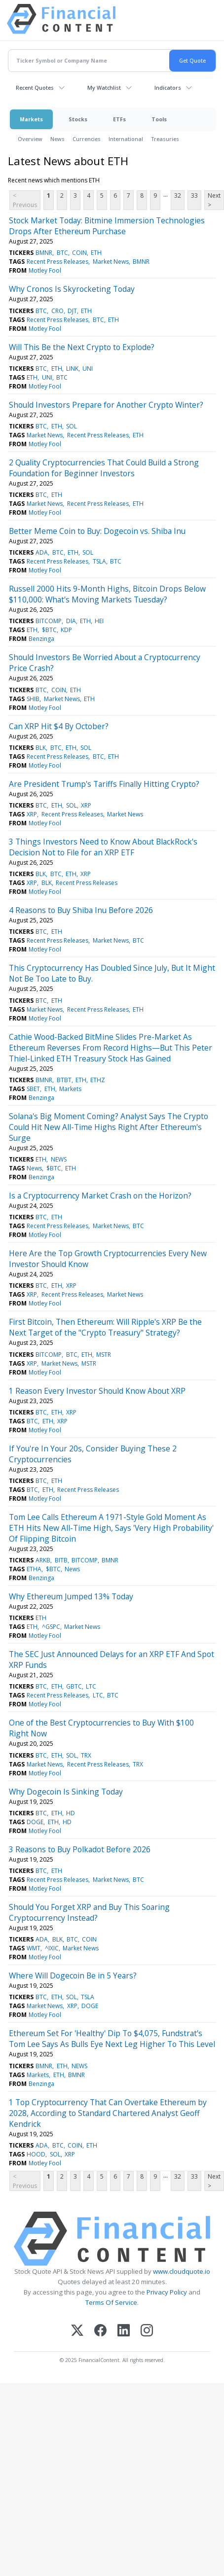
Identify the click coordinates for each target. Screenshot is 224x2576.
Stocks (78, 119)
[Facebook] (100, 2331)
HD (70, 1813)
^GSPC (51, 1627)
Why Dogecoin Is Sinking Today (66, 1791)
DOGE (35, 1822)
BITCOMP (49, 621)
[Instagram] (147, 2331)
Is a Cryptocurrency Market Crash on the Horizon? (100, 1195)
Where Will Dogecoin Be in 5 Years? (73, 1975)
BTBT (64, 1080)
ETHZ (97, 1080)
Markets (31, 119)
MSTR (103, 1354)
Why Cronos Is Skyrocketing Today (72, 288)
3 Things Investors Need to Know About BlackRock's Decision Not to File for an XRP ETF (103, 847)
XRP (86, 805)
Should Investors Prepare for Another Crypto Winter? (106, 404)
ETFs (119, 119)
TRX (86, 1755)
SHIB (33, 699)
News (57, 138)
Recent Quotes (35, 87)
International (126, 138)
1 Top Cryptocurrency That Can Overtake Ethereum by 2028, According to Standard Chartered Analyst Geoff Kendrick (108, 2113)
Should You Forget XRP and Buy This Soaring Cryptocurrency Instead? (89, 1912)
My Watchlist (104, 87)
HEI (99, 621)
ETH (96, 252)
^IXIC (52, 1948)
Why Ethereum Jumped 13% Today (71, 1596)
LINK (72, 368)
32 (177, 195)
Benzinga (41, 639)
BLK (41, 747)
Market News (111, 261)
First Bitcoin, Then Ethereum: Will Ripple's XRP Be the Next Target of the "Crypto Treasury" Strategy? (105, 1327)
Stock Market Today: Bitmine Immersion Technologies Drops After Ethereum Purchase (107, 226)
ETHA (34, 1569)
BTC (62, 252)
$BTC (49, 630)
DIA (71, 621)
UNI (87, 368)
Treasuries (165, 138)
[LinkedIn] (123, 2331)
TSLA (99, 561)
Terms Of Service (111, 2302)
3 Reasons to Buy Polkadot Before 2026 (79, 1849)
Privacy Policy (167, 2292)
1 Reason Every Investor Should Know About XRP (97, 1390)
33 (194, 195)
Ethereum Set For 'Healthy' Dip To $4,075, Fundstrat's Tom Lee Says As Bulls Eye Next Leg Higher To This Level (112, 2038)
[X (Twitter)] (77, 2331)
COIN (79, 252)
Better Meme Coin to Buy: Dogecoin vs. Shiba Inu (97, 531)
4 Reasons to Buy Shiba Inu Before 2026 (81, 910)
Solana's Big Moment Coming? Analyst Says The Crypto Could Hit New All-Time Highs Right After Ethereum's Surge (108, 1127)
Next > (214, 200)
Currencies (87, 138)
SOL (71, 426)
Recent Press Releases (57, 261)
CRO (57, 311)
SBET (33, 1089)
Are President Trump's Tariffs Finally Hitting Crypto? (104, 783)
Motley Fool (45, 270)
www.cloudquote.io (181, 2271)
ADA (42, 552)
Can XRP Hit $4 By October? (59, 726)
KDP (66, 630)
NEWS (59, 1159)
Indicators (167, 87)
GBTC (74, 1686)
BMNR (44, 252)
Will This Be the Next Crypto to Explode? (81, 347)
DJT (72, 311)
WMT (33, 1948)
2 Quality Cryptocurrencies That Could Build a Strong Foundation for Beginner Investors (104, 468)
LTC (91, 1686)
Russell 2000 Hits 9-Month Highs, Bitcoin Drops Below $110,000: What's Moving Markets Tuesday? (107, 594)
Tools (159, 119)
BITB (61, 1560)
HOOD (36, 2154)
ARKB (43, 1560)
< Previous (25, 200)
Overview (30, 138)
